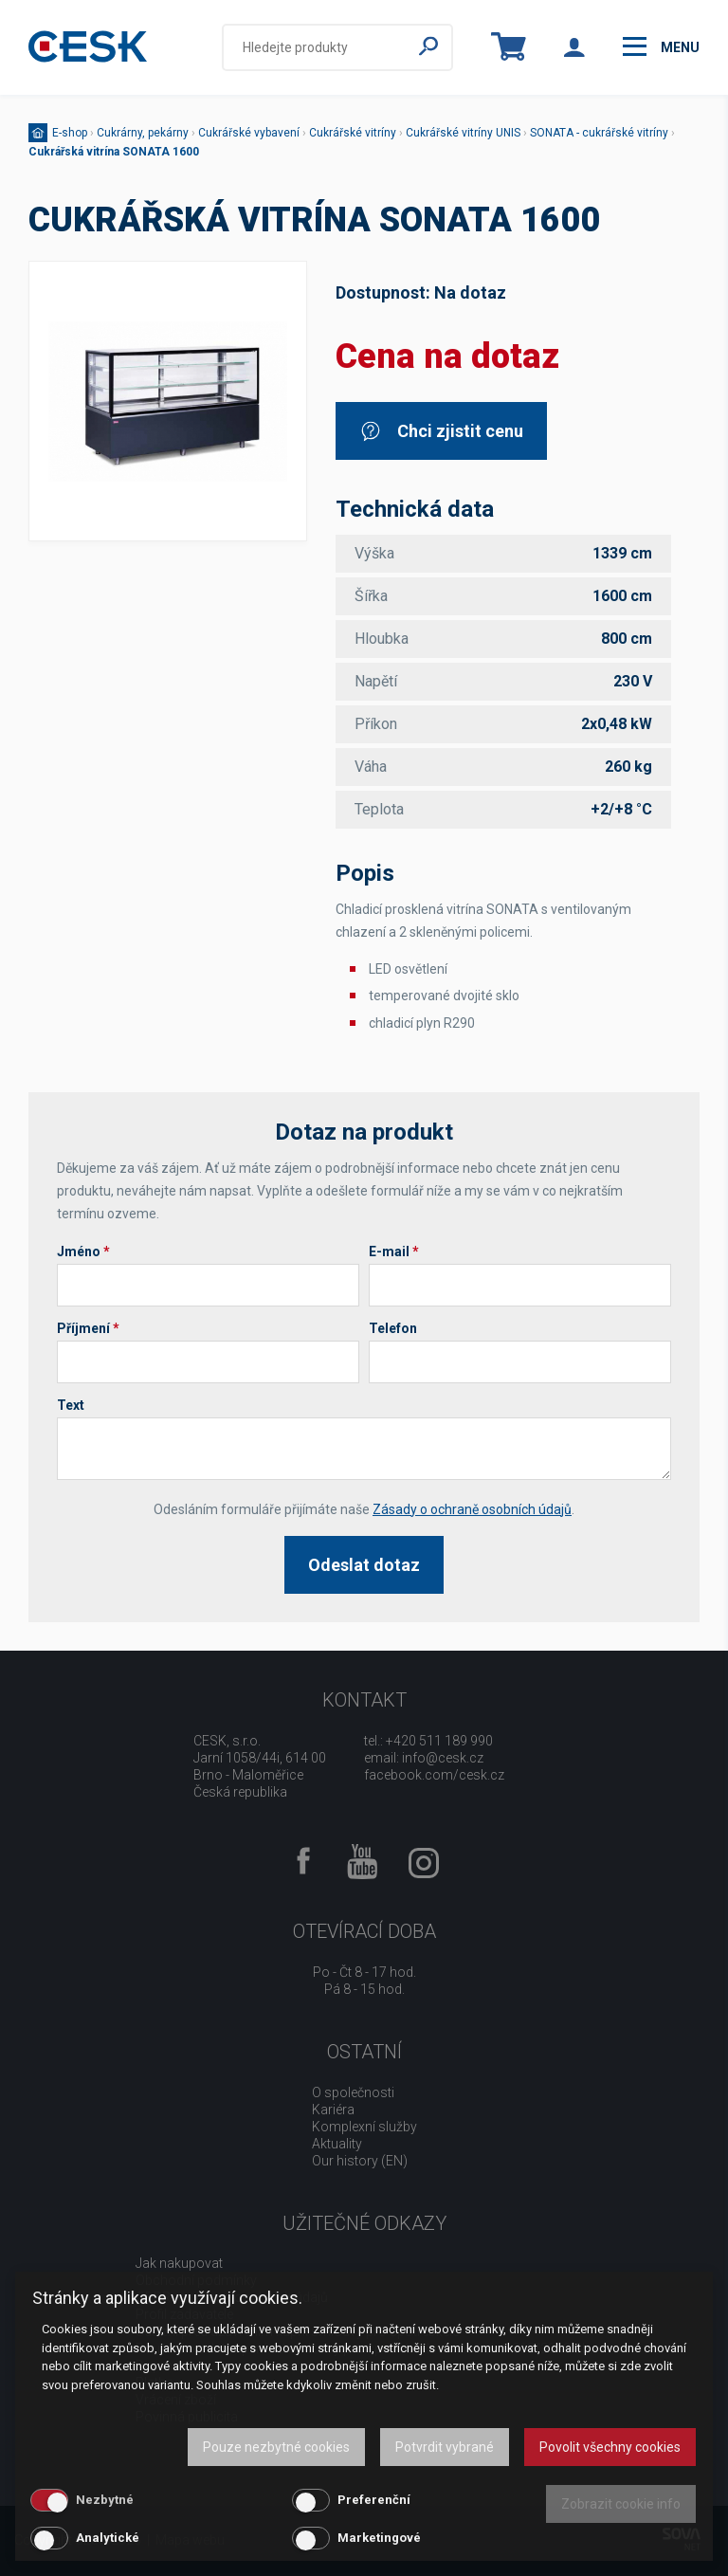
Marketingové (379, 2537)
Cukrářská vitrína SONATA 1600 (113, 151)
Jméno (83, 1251)
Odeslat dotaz (364, 1565)
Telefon (393, 1328)
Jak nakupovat (179, 2263)
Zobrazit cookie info (621, 2504)
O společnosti (353, 2092)
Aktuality (337, 2143)
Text (70, 1405)
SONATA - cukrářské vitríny (599, 132)
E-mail (394, 1251)
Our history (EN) (360, 2160)
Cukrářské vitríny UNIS (463, 132)
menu (661, 46)
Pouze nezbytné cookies (276, 2447)
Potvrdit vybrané (444, 2447)
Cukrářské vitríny (352, 132)
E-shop (69, 132)
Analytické (107, 2537)
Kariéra (333, 2109)
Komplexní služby (364, 2126)
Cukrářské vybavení (249, 132)
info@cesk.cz (442, 1757)
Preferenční (373, 2500)
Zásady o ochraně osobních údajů (472, 1509)
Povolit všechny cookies (610, 2447)
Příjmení (88, 1328)
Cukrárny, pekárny (143, 132)
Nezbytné (105, 2500)
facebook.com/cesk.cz (434, 1774)
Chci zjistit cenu (441, 431)
